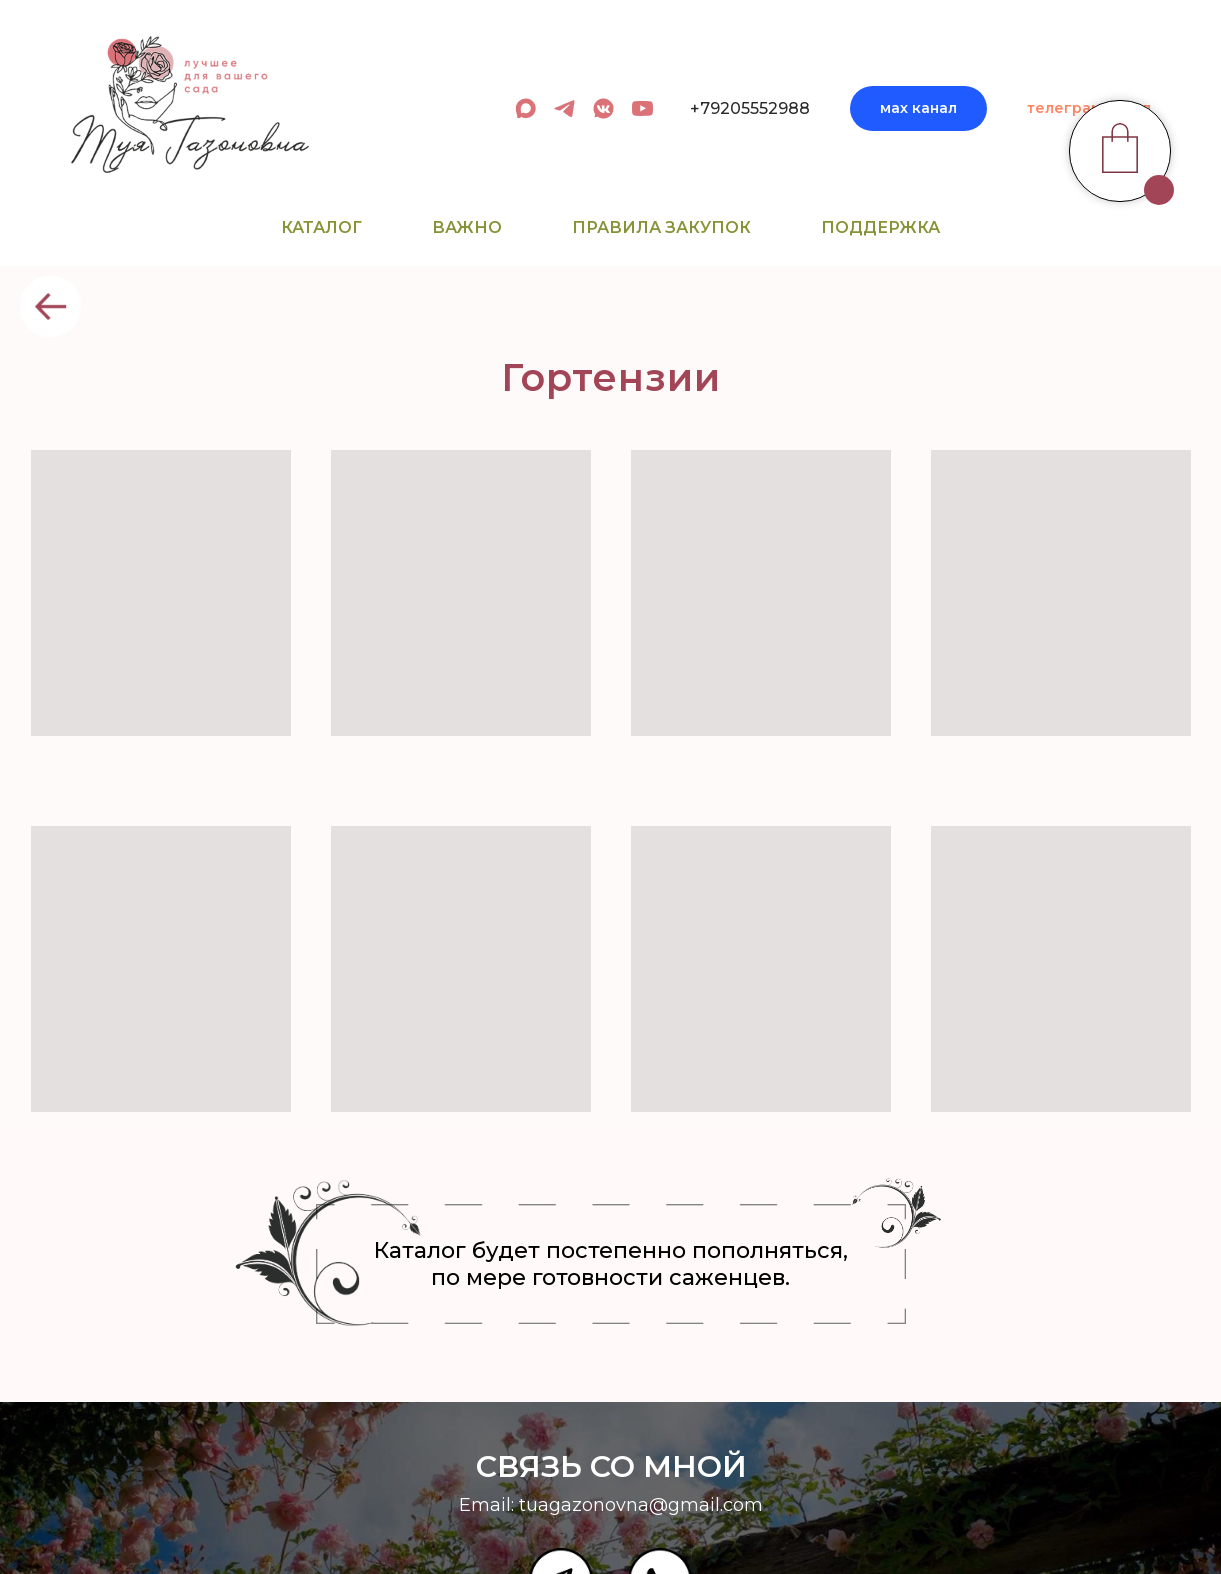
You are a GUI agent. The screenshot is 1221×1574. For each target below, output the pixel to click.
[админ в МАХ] (525, 108)
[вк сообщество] (603, 108)
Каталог (321, 227)
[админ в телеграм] (564, 108)
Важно (467, 227)
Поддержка (880, 227)
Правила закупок (661, 227)
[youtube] (642, 108)
